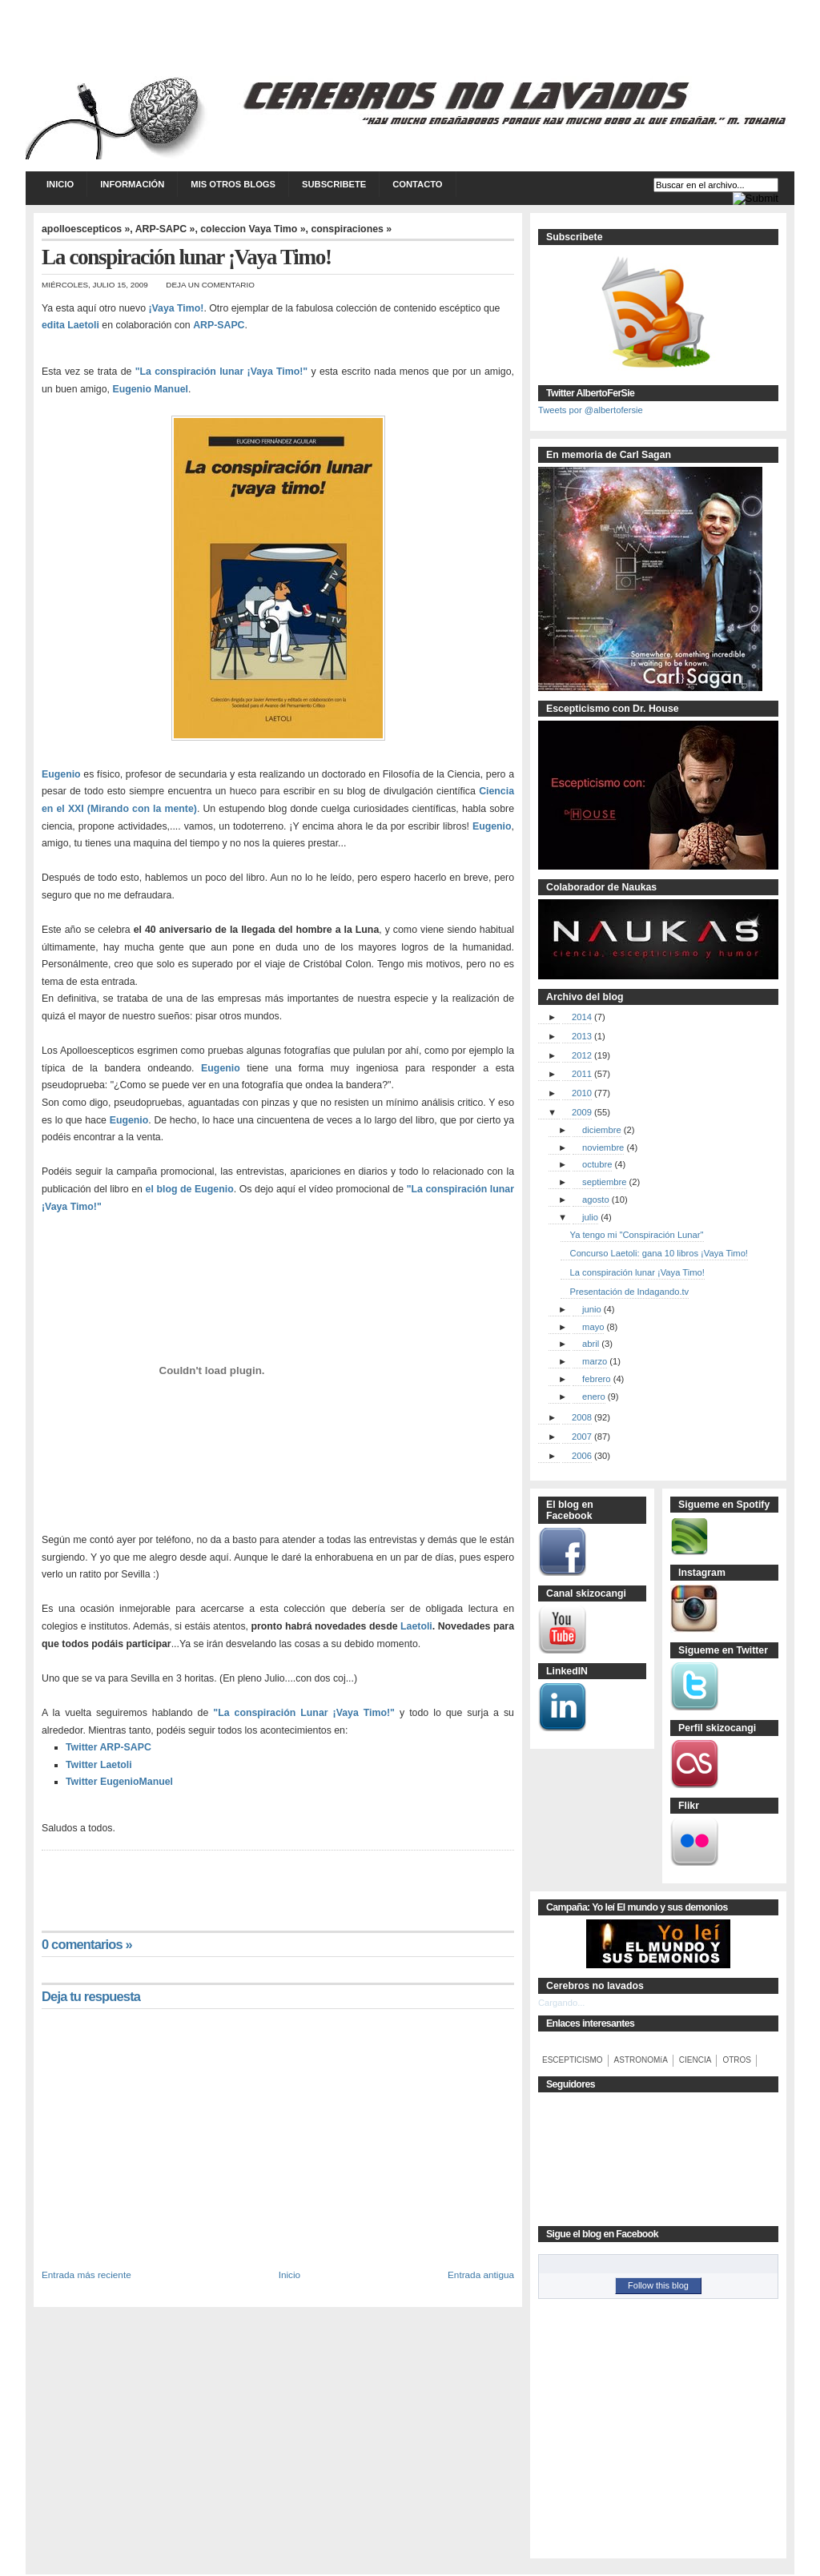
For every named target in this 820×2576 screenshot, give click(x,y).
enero (593, 1396)
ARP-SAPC (218, 325)
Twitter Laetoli (99, 1764)
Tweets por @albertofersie (590, 410)
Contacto (417, 184)
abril (590, 1343)
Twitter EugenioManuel (119, 1781)
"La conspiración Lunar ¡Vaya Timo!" (304, 1712)
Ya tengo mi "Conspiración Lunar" (637, 1235)
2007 (582, 1436)
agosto (595, 1199)
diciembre (601, 1130)
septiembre (604, 1182)
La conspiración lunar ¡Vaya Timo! (637, 1272)
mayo (593, 1327)
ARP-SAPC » (165, 229)
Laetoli (416, 1626)
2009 (582, 1112)
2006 (582, 1456)
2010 (582, 1093)
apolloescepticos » (86, 229)
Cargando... (561, 2002)
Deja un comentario (210, 284)
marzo (594, 1361)
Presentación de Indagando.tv (629, 1291)
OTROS (736, 2060)
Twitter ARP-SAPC (108, 1747)
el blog (162, 1189)
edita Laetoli (70, 325)
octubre (597, 1164)
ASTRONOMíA (641, 2060)
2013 (582, 1036)
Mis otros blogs (233, 184)
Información (132, 184)
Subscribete (334, 184)
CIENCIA (695, 2060)
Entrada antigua (481, 2274)
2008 (582, 1417)
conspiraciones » (351, 229)
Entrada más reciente (86, 2274)
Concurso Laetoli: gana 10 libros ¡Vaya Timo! (659, 1253)
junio (591, 1309)
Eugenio (61, 774)
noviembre (603, 1147)
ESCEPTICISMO (572, 2060)
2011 (582, 1074)
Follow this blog (658, 2285)
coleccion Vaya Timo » (252, 229)
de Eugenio (207, 1189)
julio (590, 1217)
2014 (582, 1017)
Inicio (60, 184)
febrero (596, 1379)
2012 (582, 1055)
